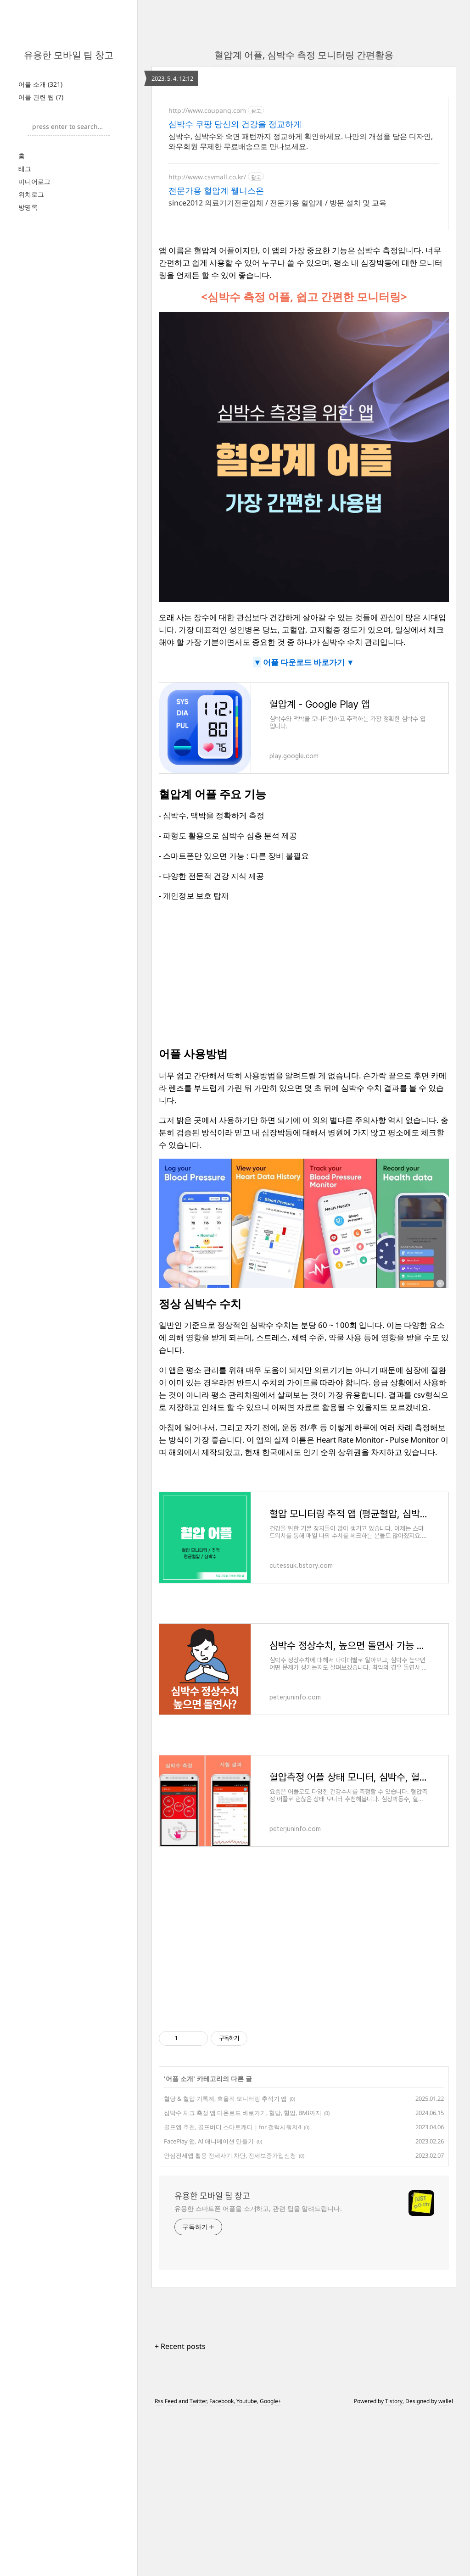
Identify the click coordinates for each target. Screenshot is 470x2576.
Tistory (394, 2389)
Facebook (221, 2389)
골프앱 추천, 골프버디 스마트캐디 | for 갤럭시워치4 (232, 2115)
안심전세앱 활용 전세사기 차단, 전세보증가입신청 (230, 2143)
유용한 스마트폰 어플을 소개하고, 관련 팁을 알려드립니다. (258, 2196)
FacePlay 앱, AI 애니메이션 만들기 (209, 2129)
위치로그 (31, 194)
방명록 (28, 207)
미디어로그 (34, 181)
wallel (445, 2389)
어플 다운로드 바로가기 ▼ (307, 650)
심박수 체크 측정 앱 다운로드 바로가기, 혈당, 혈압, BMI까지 (242, 2101)
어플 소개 (40, 84)
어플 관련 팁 (40, 97)
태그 (24, 168)
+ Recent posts (180, 2334)
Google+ (270, 2389)
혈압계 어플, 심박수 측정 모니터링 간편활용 (303, 55)
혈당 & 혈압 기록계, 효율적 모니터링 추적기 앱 (225, 2086)
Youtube (246, 2389)
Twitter (198, 2389)
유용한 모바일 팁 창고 (68, 55)
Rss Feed (166, 2389)
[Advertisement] (304, 154)
